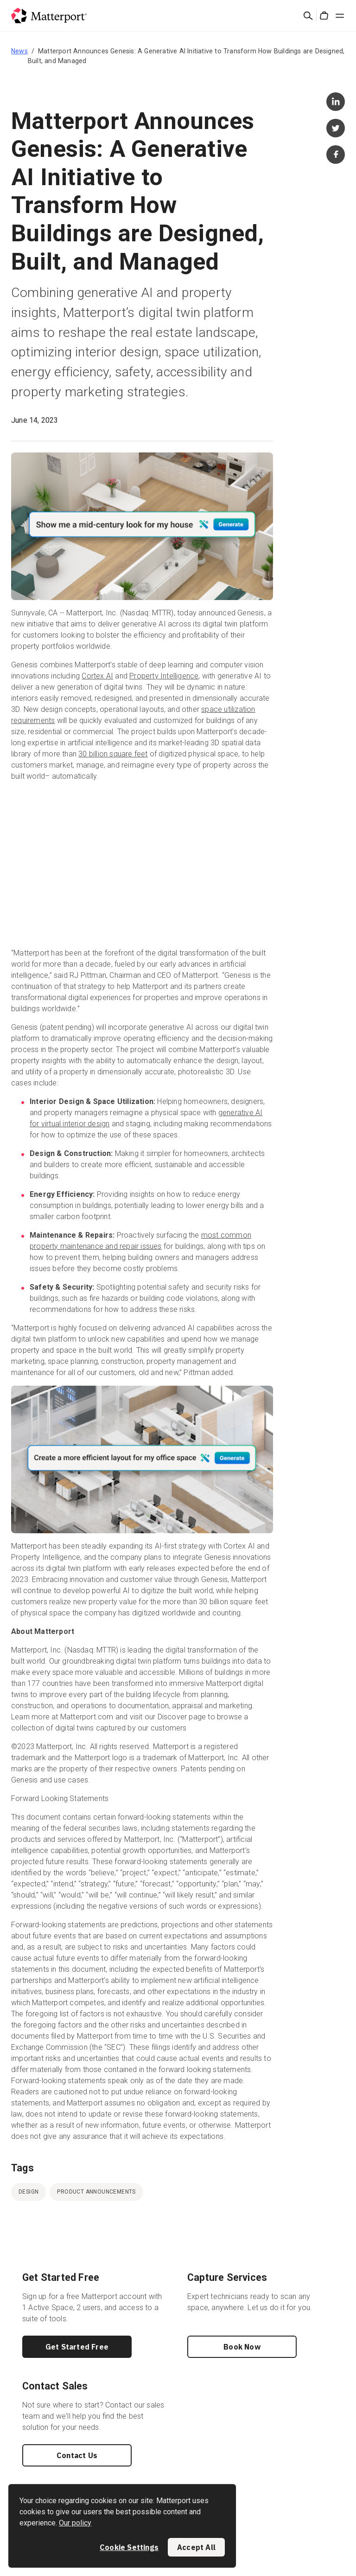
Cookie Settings (129, 2547)
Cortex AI (97, 675)
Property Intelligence (163, 675)
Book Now (242, 2346)
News (19, 51)
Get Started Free (76, 2346)
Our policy (75, 2522)
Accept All (196, 2547)
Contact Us (77, 2455)
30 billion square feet (112, 753)
